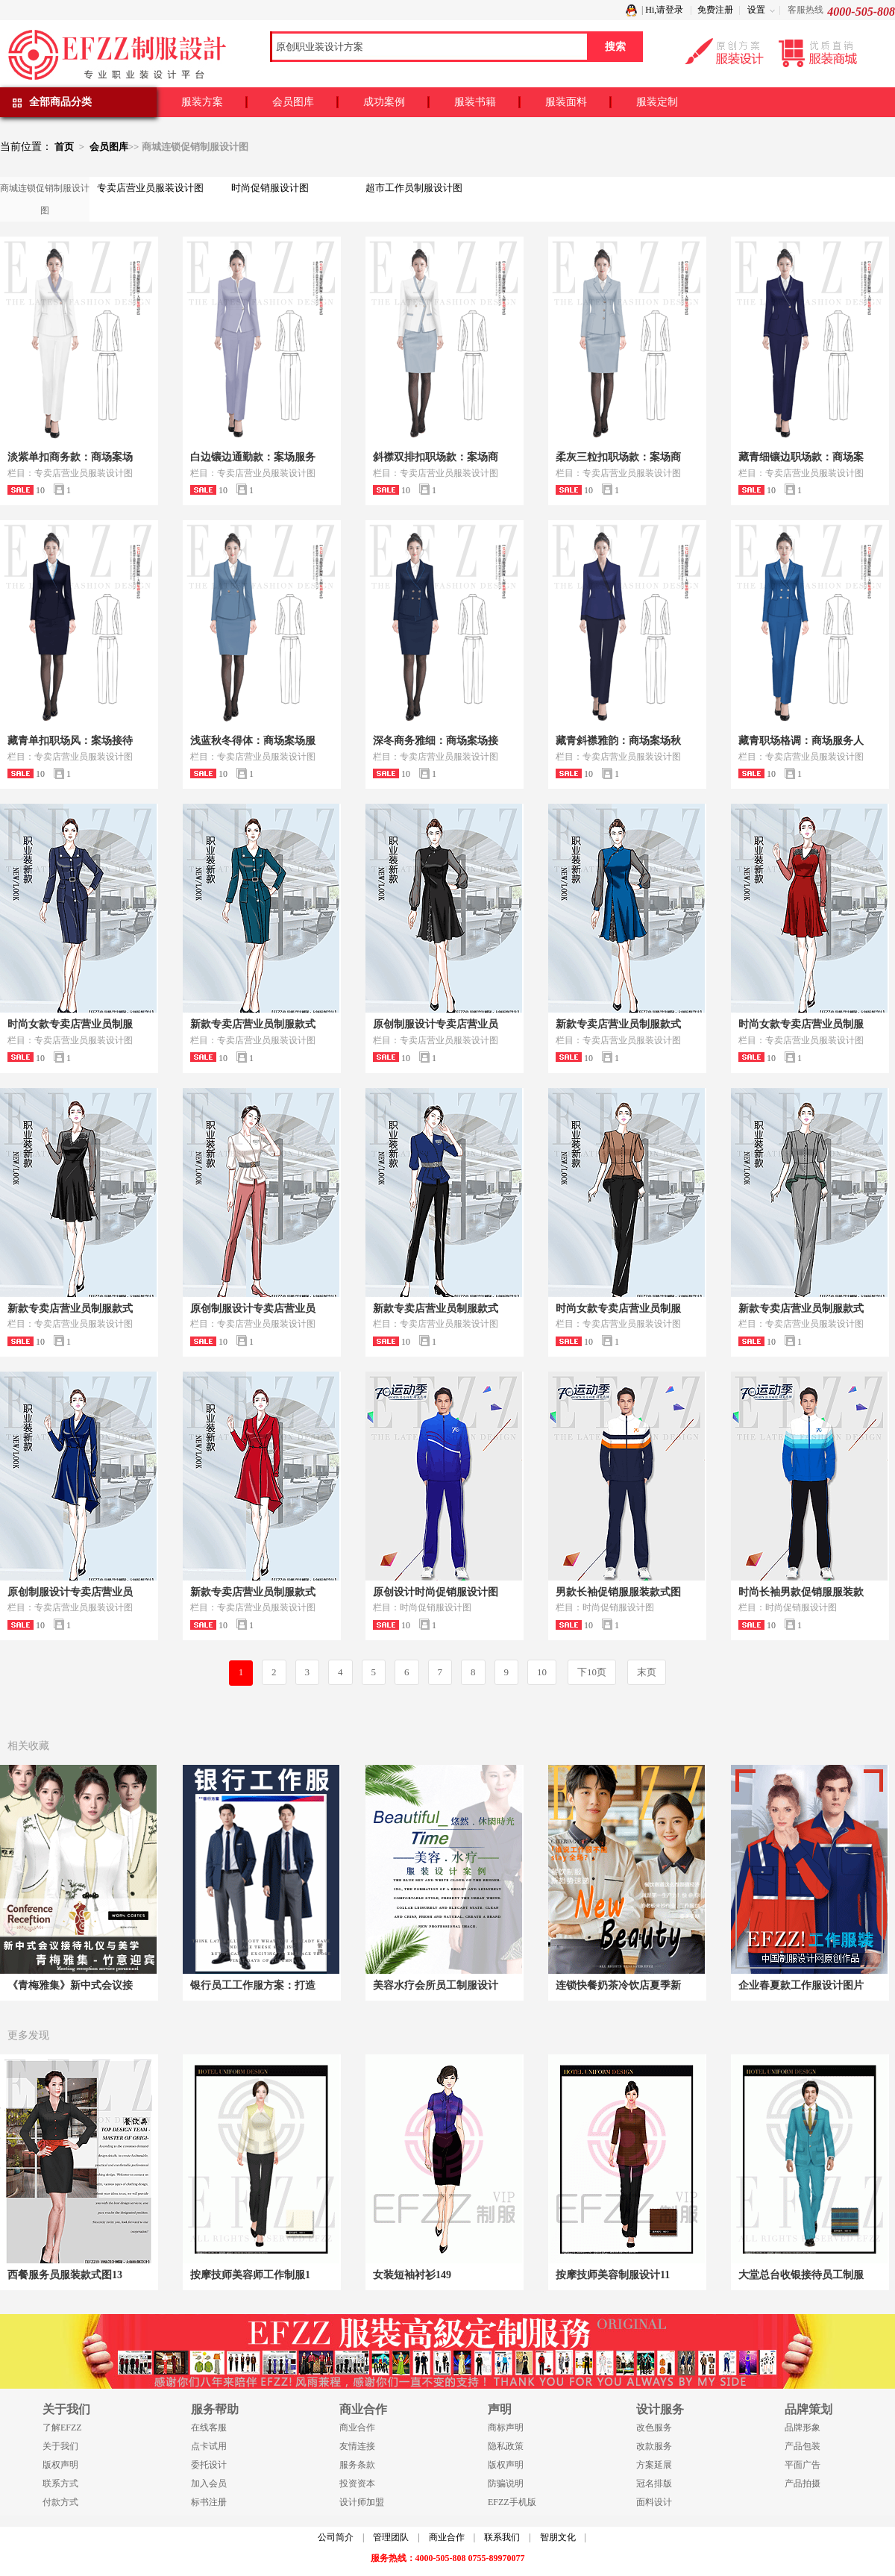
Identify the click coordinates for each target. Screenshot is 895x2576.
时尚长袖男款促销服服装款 (801, 1592)
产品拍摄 (802, 2483)
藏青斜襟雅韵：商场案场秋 (618, 740)
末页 (646, 1672)
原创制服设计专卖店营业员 (435, 1024)
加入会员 (209, 2483)
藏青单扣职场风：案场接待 (70, 740)
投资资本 (357, 2483)
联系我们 (502, 2537)
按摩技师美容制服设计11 (613, 2274)
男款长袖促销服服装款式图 (618, 1592)
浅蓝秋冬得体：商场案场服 (252, 740)
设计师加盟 (361, 2502)
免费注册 (715, 9)
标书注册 (209, 2502)
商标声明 (506, 2427)
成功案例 (384, 101)
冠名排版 (654, 2483)
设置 (756, 9)
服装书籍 (475, 101)
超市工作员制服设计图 (413, 187)
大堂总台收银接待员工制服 (801, 2274)
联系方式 (60, 2483)
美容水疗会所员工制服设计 (435, 1985)
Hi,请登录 (664, 9)
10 (542, 1672)
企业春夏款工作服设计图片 (801, 1985)
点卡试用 (209, 2446)
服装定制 (657, 101)
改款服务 (654, 2446)
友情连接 (357, 2446)
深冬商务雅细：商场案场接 (435, 740)
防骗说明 (506, 2483)
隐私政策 (506, 2446)
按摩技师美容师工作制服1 (250, 2274)
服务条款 (357, 2465)
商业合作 (357, 2427)
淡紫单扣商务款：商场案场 (70, 457)
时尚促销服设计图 (270, 187)
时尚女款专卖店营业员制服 (70, 1024)
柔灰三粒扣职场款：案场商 (618, 457)
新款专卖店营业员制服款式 (252, 1024)
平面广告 (802, 2465)
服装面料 (566, 101)
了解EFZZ (62, 2427)
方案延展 (654, 2465)
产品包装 (802, 2446)
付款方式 (60, 2502)
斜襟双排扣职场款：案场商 (435, 457)
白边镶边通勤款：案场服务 (252, 457)
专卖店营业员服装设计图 (150, 187)
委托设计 (209, 2465)
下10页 (591, 1672)
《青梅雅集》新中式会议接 (70, 1985)
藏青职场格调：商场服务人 (801, 740)
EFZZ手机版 (512, 2502)
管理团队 (391, 2537)
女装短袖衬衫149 (412, 2274)
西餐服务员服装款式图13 (64, 2274)
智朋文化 (558, 2537)
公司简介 (336, 2537)
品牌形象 (802, 2427)
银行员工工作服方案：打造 (252, 1985)
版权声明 (60, 2465)
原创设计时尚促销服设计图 (435, 1592)
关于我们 (60, 2446)
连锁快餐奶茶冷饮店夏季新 (618, 1985)
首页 (64, 146)
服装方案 (202, 101)
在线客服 (209, 2427)
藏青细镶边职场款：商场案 (801, 457)
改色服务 (654, 2427)
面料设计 (654, 2502)
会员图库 (293, 101)
